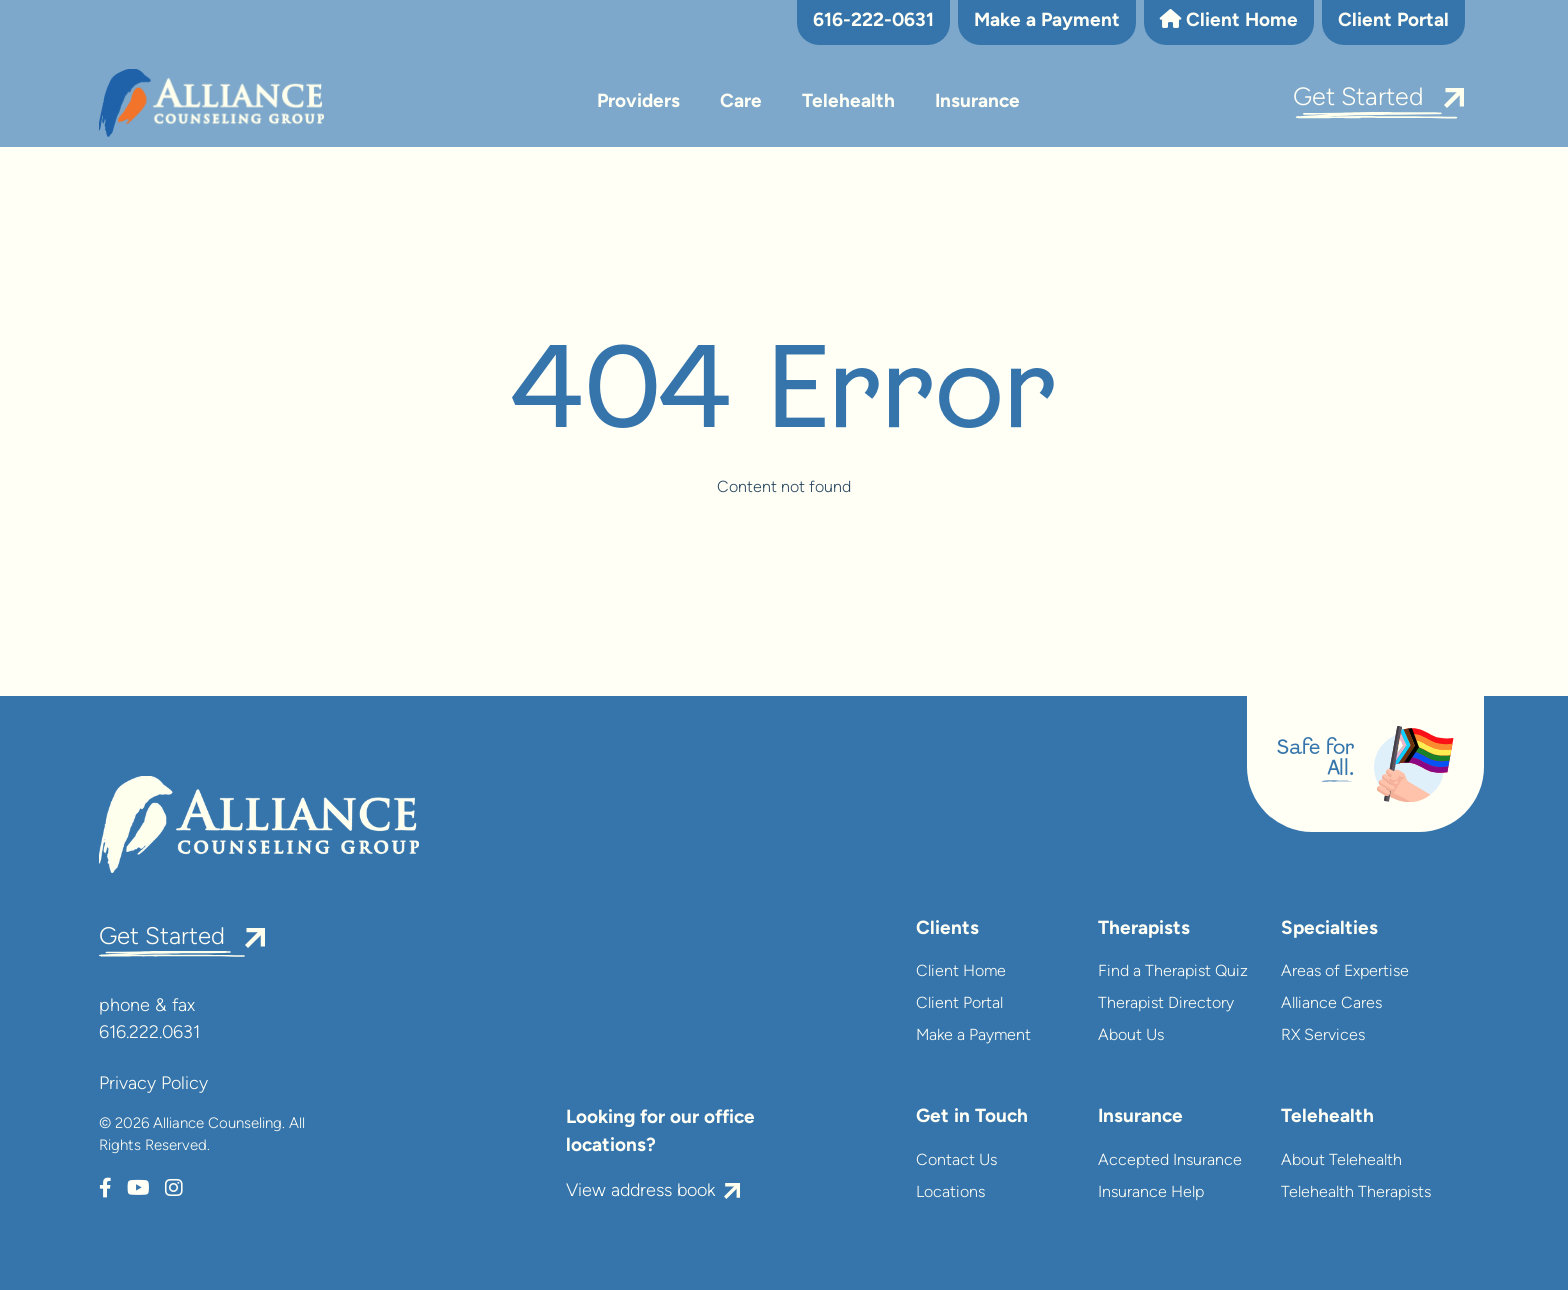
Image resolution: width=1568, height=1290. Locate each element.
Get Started (1358, 98)
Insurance (977, 102)
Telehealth (848, 102)
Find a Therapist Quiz (1173, 972)
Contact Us (956, 1161)
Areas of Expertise (1345, 972)
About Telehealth (1341, 1161)
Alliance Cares (1331, 1004)
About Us (1131, 1036)
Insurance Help (1151, 1193)
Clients (947, 929)
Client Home (1229, 20)
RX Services (1323, 1036)
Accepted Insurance (1170, 1161)
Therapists (1144, 929)
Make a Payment (1047, 21)
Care (741, 102)
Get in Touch (972, 1117)
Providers (638, 102)
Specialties (1329, 929)
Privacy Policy (153, 1084)
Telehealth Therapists (1356, 1193)
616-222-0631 (873, 21)
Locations (950, 1193)
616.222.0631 (149, 1033)
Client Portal (1393, 21)
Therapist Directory (1166, 1004)
